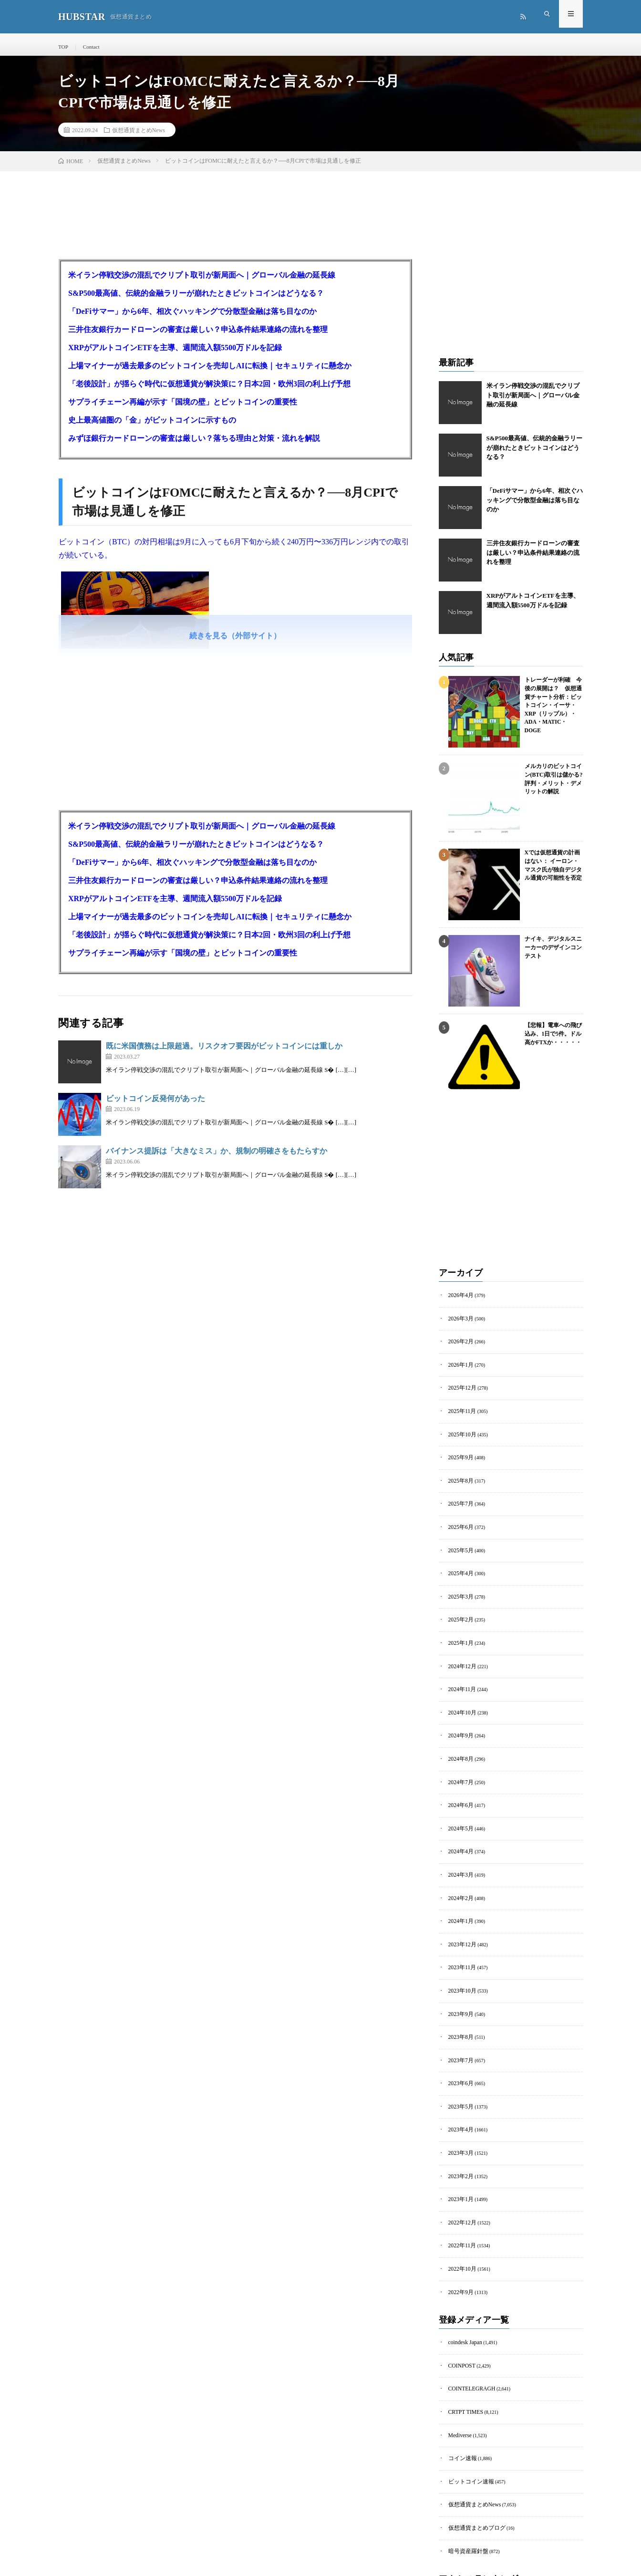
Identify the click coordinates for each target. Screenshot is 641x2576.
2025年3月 (459, 1587)
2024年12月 (460, 1653)
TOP (62, 46)
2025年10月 (460, 1433)
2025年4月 (459, 1565)
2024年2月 (459, 1872)
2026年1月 (459, 1368)
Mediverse (458, 2382)
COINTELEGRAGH (468, 2338)
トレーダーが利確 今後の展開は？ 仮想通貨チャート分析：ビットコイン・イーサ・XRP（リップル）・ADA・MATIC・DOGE (553, 701)
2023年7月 (459, 2026)
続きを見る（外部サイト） (235, 642)
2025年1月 (459, 1631)
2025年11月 (460, 1411)
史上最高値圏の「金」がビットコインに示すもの (152, 427)
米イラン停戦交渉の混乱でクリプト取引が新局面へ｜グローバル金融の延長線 (201, 282)
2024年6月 (459, 1784)
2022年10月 (460, 2223)
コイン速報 (460, 2404)
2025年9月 (459, 1455)
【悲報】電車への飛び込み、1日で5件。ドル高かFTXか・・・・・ (551, 1039)
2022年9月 (459, 2245)
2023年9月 (459, 1982)
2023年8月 (459, 2004)
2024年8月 (459, 1741)
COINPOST (460, 2316)
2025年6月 (459, 1521)
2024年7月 (459, 1763)
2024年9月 (459, 1719)
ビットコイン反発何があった (155, 1105)
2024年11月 (460, 1675)
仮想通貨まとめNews (138, 136)
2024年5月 (459, 1806)
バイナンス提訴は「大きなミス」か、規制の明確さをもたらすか (216, 1157)
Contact (89, 46)
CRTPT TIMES (463, 2360)
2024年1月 (459, 1894)
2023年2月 (459, 2136)
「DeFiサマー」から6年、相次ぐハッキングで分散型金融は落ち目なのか (192, 318)
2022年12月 (460, 2179)
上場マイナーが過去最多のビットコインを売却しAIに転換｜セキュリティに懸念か (210, 372)
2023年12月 (460, 1916)
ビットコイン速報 (467, 2426)
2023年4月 (459, 2092)
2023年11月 (460, 1938)
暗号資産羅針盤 (465, 2492)
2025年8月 (459, 1477)
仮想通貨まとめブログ (472, 2470)
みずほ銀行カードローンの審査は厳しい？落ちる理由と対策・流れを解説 (194, 445)
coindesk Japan (462, 2294)
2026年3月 (459, 1324)
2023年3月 (459, 2114)
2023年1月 (459, 2158)
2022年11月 (460, 2201)
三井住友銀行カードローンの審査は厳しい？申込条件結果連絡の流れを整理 (198, 336)
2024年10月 (460, 1697)
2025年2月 (459, 1609)
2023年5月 (459, 2070)
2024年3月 (459, 1850)
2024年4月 (459, 1828)
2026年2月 (459, 1346)
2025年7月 (459, 1499)
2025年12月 (460, 1389)
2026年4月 (459, 1302)
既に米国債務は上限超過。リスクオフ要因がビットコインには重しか (224, 1053)
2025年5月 (459, 1543)
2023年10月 (460, 1960)
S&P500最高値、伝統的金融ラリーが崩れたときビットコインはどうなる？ (196, 300)
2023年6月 (459, 2048)
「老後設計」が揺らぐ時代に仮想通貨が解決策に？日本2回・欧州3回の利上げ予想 (209, 390)
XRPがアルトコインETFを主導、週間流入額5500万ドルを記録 (175, 354)
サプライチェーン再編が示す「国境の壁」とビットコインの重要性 (182, 409)
